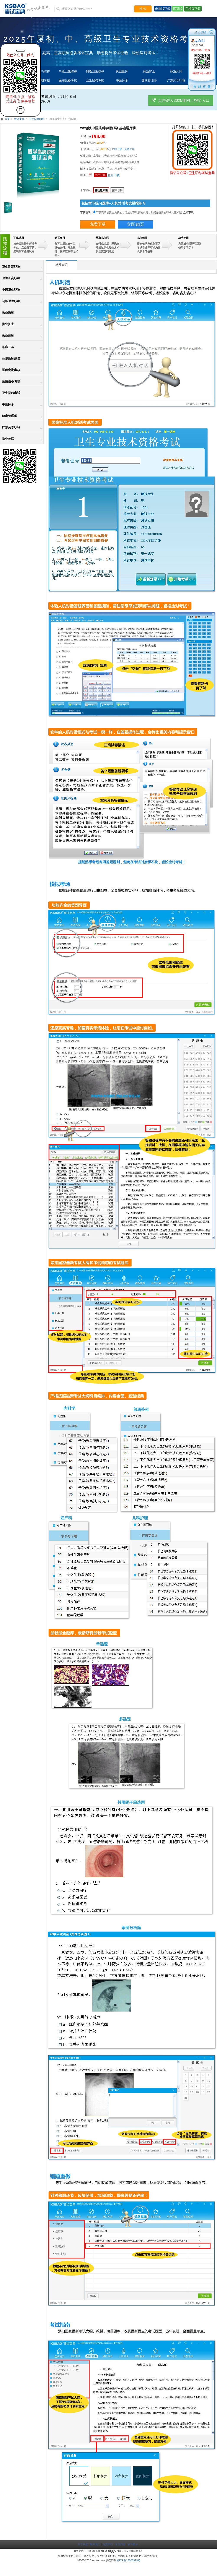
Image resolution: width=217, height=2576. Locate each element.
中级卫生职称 (68, 71)
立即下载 (113, 174)
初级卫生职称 (95, 71)
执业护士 (149, 71)
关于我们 (83, 2543)
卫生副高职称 (36, 117)
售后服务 (120, 2543)
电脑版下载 (162, 8)
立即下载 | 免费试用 (123, 147)
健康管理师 (149, 80)
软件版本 (133, 2543)
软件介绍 (61, 263)
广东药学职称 (176, 80)
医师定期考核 (41, 80)
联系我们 (95, 2543)
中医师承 (122, 80)
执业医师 (122, 71)
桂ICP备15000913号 (128, 2559)
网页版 (177, 8)
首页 (7, 117)
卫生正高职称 (41, 71)
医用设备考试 (68, 80)
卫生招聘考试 (95, 80)
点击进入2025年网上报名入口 (181, 99)
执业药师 (176, 71)
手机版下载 (193, 8)
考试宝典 (19, 117)
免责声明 (108, 2543)
